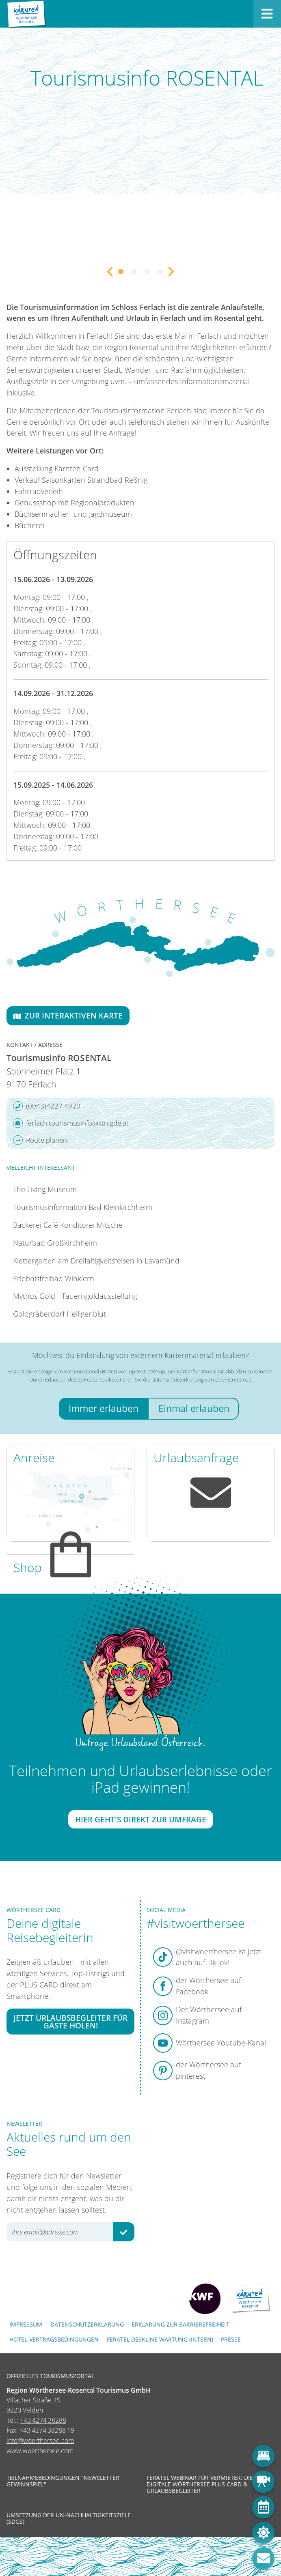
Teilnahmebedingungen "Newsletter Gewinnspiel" (62, 2481)
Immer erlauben (103, 1408)
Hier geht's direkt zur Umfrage (140, 1819)
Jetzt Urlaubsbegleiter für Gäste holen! (70, 2021)
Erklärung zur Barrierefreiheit (180, 2324)
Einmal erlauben (193, 1408)
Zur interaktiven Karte (68, 1015)
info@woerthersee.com (40, 2440)
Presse (231, 2339)
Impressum (25, 2324)
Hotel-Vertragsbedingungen (54, 2339)
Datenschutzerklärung (87, 2324)
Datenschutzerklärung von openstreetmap (201, 1379)
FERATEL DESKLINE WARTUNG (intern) (160, 2339)
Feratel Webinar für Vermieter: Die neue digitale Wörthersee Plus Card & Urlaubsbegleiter (208, 2484)
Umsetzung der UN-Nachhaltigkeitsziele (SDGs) (68, 2518)
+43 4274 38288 (43, 2420)
